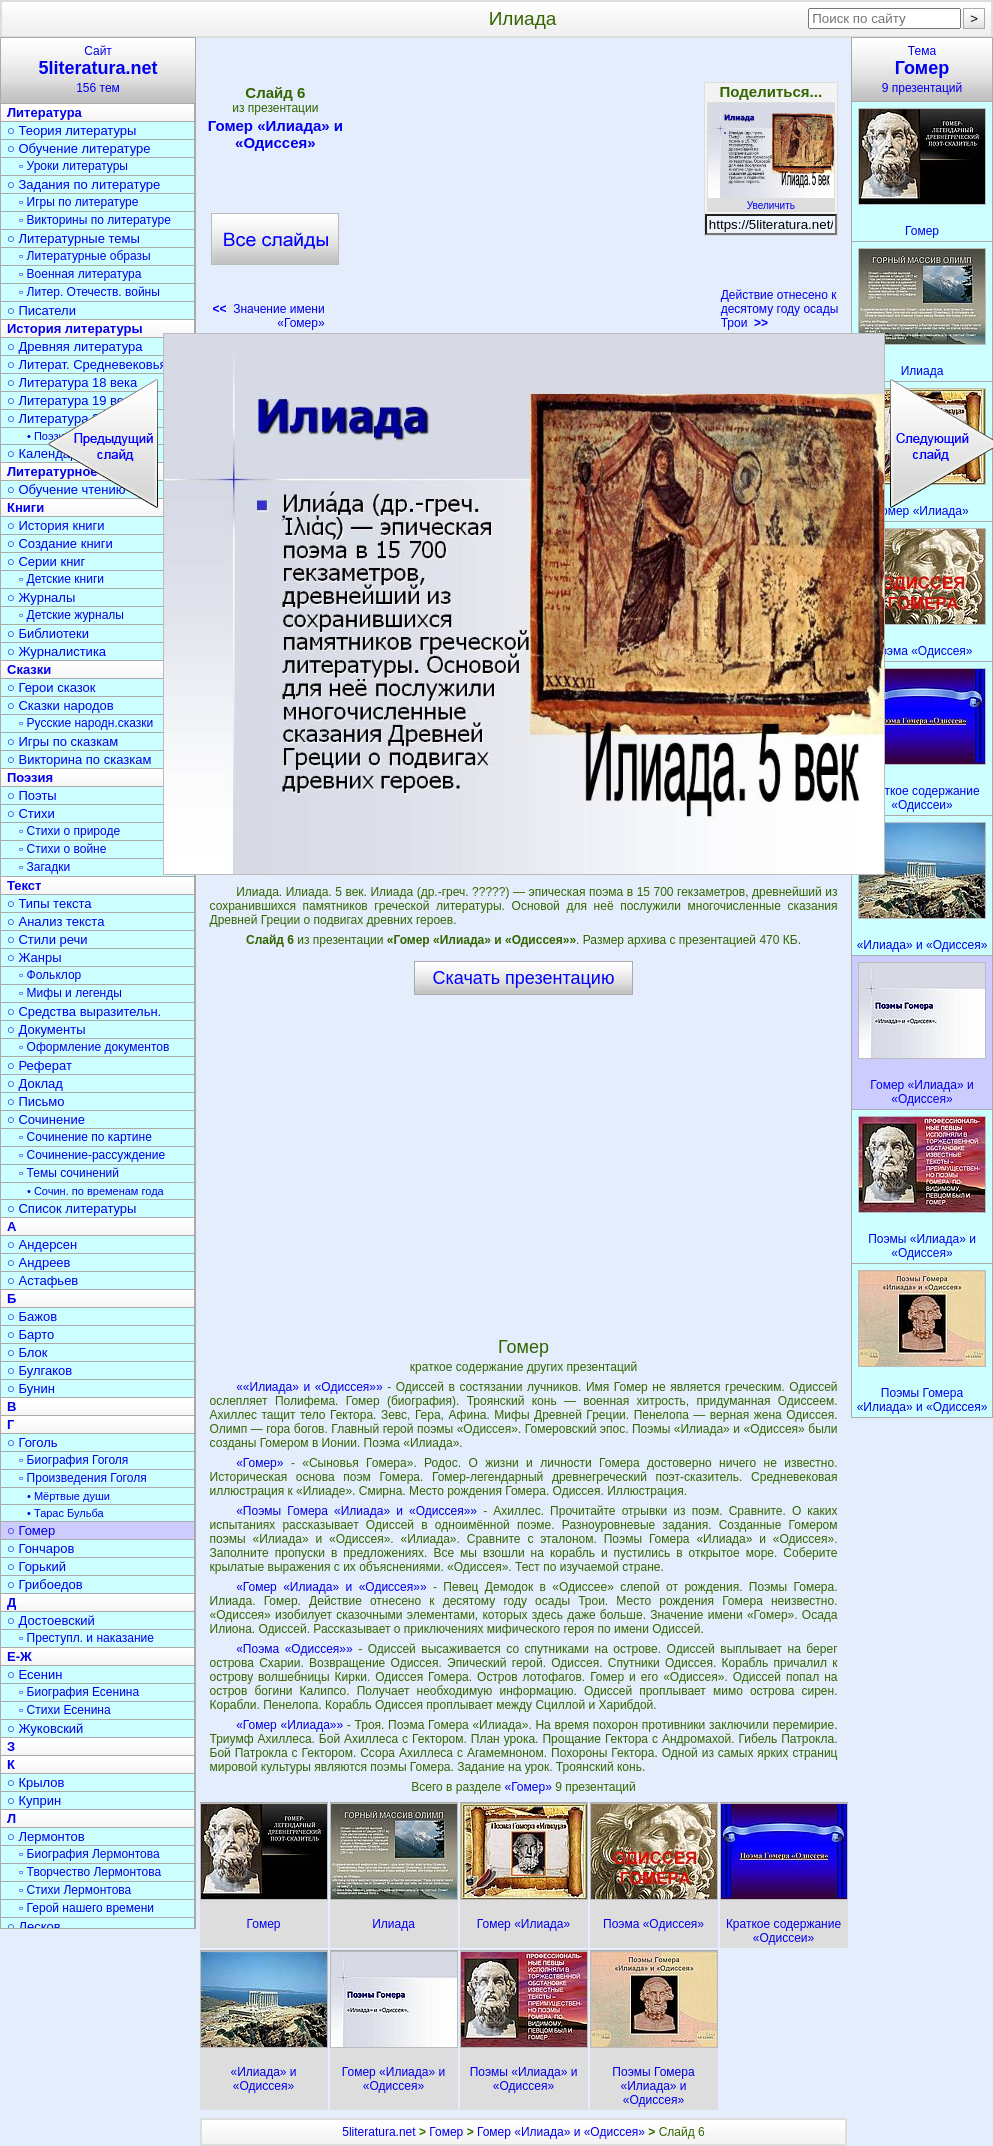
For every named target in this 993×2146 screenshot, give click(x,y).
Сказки (29, 669)
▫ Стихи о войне (62, 849)
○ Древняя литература (74, 346)
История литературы (75, 328)
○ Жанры (34, 957)
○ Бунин (31, 1388)
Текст (24, 885)
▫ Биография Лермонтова (89, 1854)
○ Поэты (32, 795)
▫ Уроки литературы (73, 166)
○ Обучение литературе (79, 148)
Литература (44, 112)
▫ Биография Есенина (79, 1692)
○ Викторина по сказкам (79, 759)
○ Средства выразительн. (84, 1011)
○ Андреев (39, 1262)
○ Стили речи (47, 939)
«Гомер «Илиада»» (289, 1725)
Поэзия (30, 777)
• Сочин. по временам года (95, 1191)
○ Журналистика (56, 651)
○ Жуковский (45, 1728)
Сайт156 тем (98, 69)
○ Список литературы (71, 1208)
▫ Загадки (44, 867)
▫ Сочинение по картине (85, 1137)
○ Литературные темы (73, 238)
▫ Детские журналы (71, 615)
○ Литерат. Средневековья (87, 364)
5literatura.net (378, 2132)
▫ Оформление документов (94, 1047)
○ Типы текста (49, 903)
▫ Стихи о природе (69, 831)
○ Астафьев (42, 1280)
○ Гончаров (40, 1548)
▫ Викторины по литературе (95, 220)
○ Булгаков (39, 1370)
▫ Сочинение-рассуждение (92, 1155)
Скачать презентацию (524, 978)
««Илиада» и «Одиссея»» (309, 1387)
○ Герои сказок (51, 687)
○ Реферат (39, 1065)
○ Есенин (34, 1674)
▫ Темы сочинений (69, 1173)
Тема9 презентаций (922, 69)
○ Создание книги (60, 543)
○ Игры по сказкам (62, 741)
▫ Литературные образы (85, 256)
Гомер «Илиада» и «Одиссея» (275, 134)
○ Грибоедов (45, 1584)
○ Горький (36, 1566)
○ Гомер (31, 1530)
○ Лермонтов (46, 1836)
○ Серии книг (46, 561)
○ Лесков (34, 1926)
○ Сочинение (46, 1119)
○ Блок (27, 1352)
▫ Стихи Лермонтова (75, 1890)
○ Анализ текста (55, 921)
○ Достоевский (51, 1620)
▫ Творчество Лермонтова (90, 1872)
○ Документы (46, 1029)
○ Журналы (41, 597)
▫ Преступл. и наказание (86, 1638)
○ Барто (30, 1334)
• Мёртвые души (68, 1496)
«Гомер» (259, 1463)
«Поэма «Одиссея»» (294, 1649)
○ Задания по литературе (83, 184)
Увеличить (771, 200)
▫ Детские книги (61, 579)
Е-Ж (19, 1656)
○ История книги (56, 525)
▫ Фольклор (50, 975)
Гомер (446, 2132)
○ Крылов (35, 1782)
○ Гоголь (32, 1442)
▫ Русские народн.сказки (86, 723)
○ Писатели (41, 310)
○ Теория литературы (71, 130)
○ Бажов (32, 1316)
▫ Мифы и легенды (70, 993)
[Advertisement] (523, 190)
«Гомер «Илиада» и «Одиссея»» (331, 1587)
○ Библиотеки (48, 633)
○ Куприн (34, 1800)
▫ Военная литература (80, 274)
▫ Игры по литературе (78, 202)
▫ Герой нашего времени (86, 1908)
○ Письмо (36, 1101)
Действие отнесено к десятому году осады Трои (780, 309)
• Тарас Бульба (65, 1513)
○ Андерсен (42, 1244)
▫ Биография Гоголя (73, 1460)
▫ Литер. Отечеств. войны (89, 292)
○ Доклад (35, 1083)
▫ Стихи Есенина (65, 1710)
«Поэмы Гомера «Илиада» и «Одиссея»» (356, 1511)
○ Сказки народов (60, 705)
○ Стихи (31, 813)
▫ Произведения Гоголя (83, 1478)
